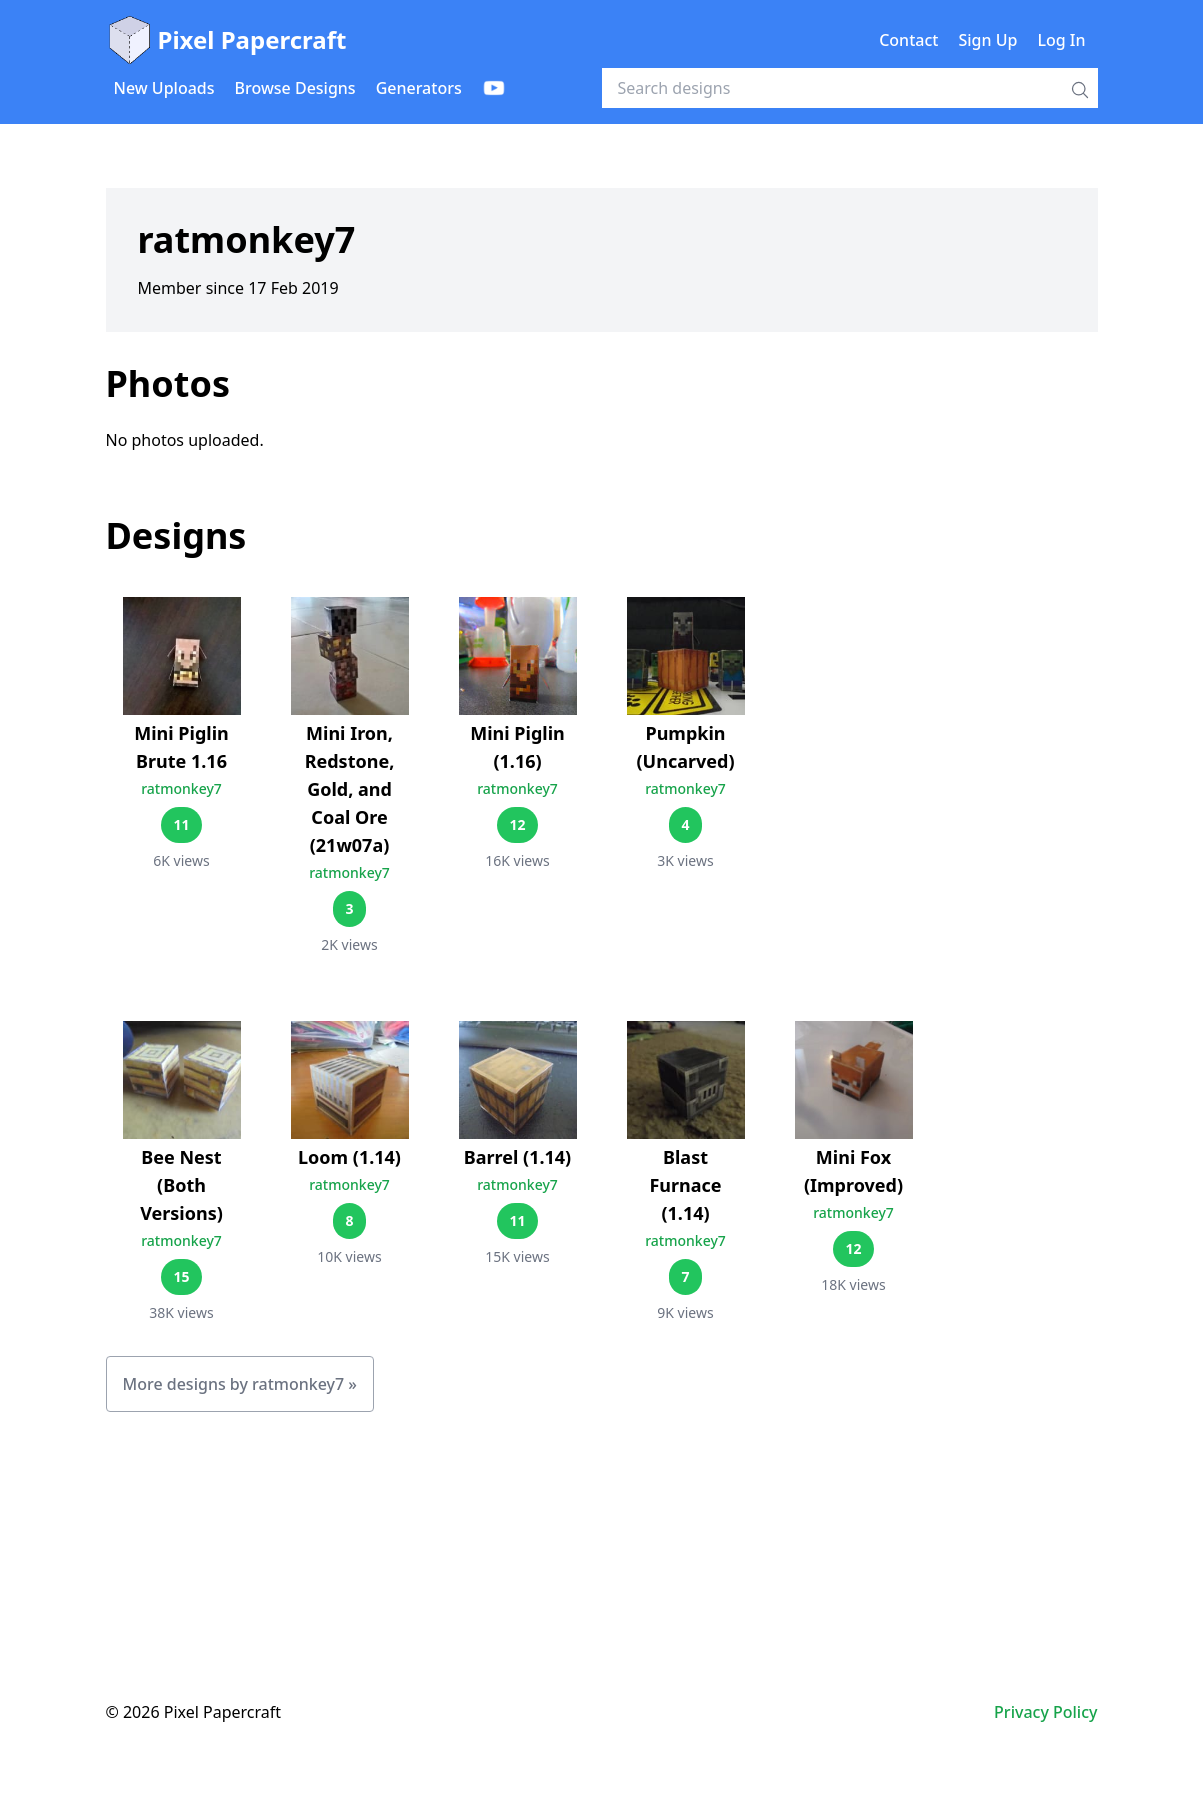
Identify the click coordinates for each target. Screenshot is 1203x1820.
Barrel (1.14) (517, 1157)
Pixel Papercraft (226, 40)
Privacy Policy (1045, 1712)
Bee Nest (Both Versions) (181, 1185)
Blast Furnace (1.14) (685, 1185)
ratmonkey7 (181, 788)
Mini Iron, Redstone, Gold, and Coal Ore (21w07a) (350, 789)
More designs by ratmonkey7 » (240, 1384)
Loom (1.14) (349, 1157)
